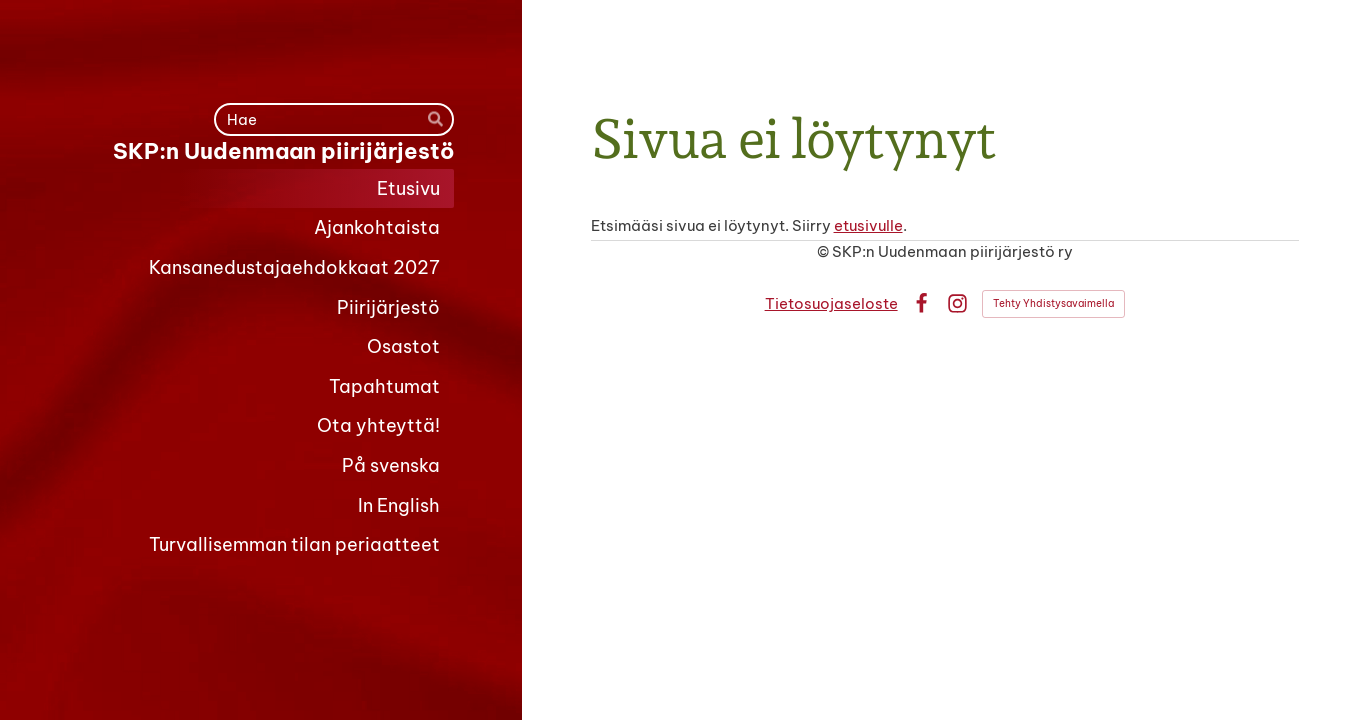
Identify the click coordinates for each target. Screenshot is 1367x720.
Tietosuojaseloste (831, 303)
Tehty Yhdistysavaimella (1053, 303)
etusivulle (868, 225)
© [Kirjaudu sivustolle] (824, 251)
